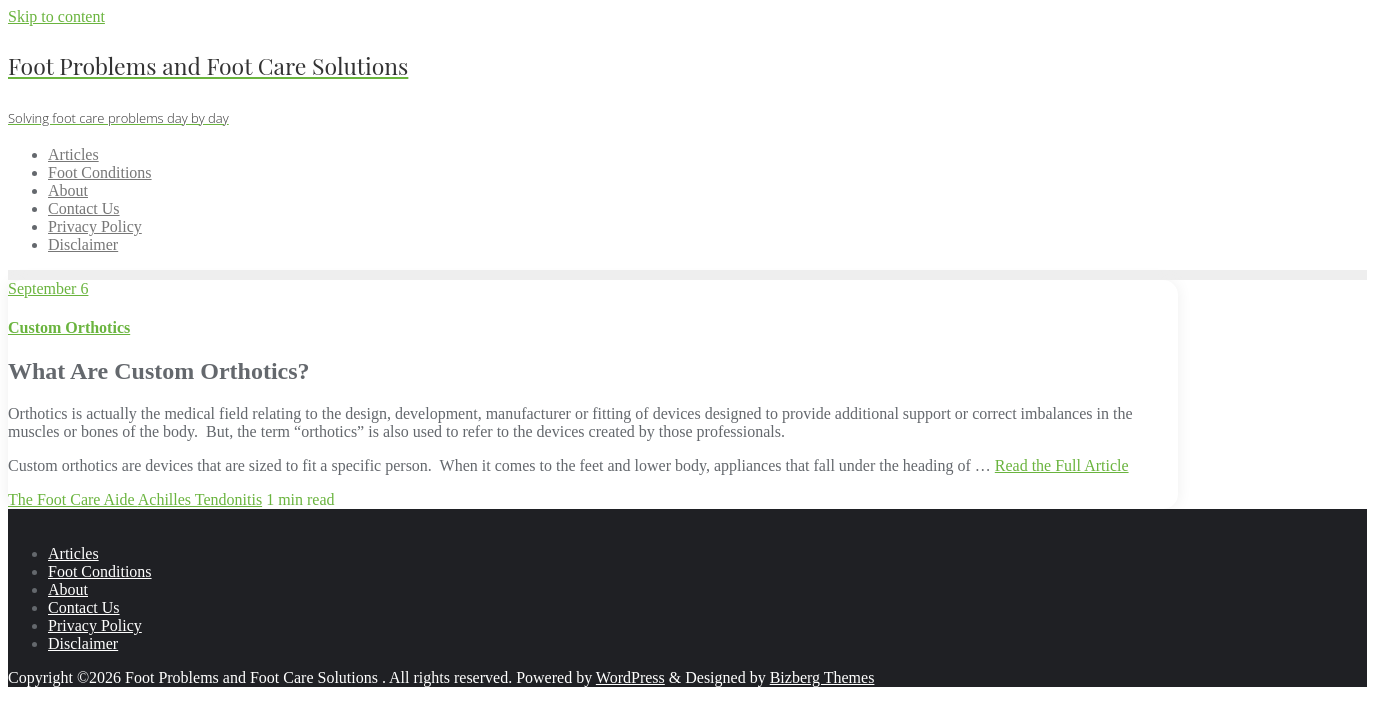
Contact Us (84, 607)
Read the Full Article (1062, 465)
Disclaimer (83, 643)
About (68, 589)
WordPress (630, 677)
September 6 (48, 288)
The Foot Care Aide (73, 499)
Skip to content (56, 16)
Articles (73, 553)
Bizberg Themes (822, 677)
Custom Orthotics (69, 327)
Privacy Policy (95, 625)
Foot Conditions (100, 571)
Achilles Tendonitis (200, 499)
